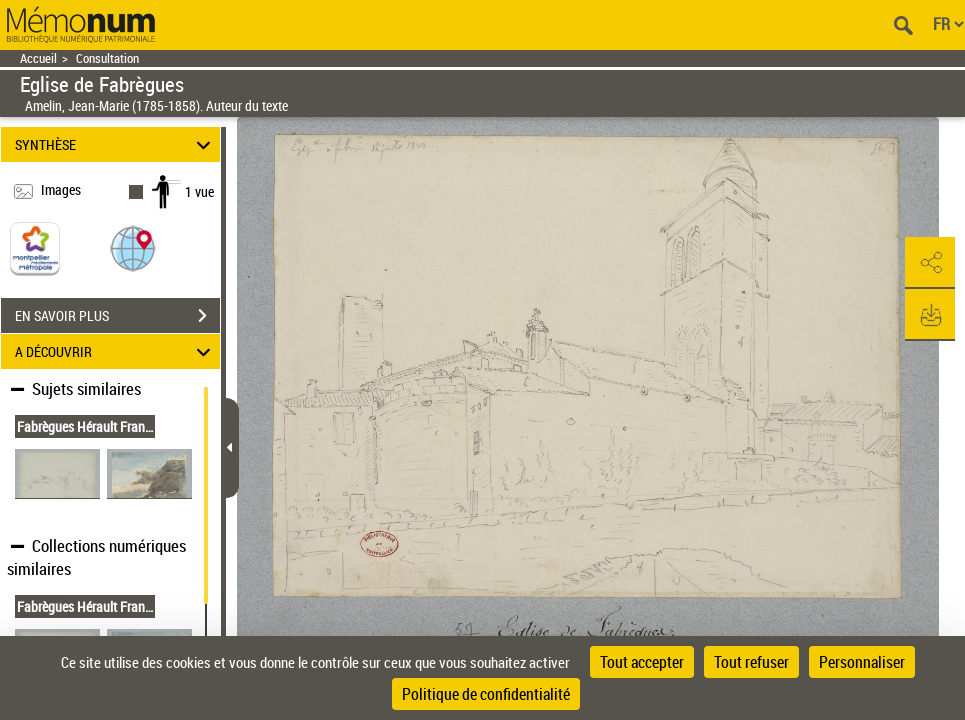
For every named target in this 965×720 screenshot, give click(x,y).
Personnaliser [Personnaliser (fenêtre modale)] (862, 662)
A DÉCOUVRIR (116, 351)
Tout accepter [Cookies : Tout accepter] (642, 662)
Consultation (107, 58)
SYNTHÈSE (116, 144)
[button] (133, 247)
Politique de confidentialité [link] (486, 694)
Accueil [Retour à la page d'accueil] (38, 58)
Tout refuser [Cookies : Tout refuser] (751, 662)
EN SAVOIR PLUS (117, 316)
